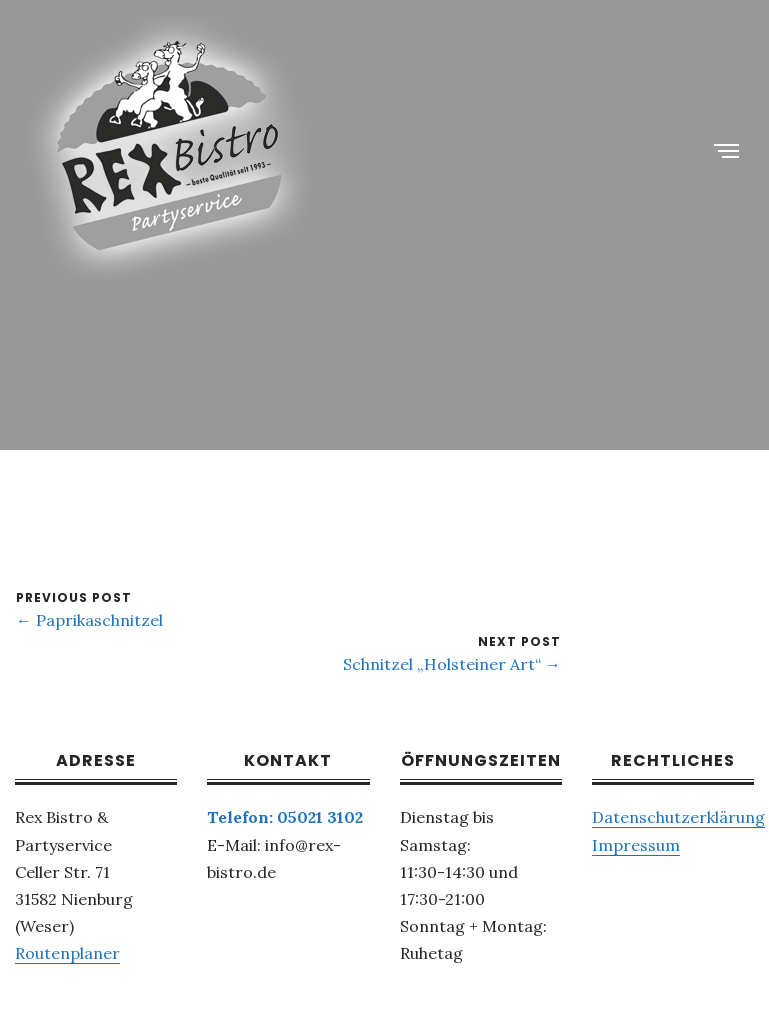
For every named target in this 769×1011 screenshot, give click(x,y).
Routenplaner (67, 953)
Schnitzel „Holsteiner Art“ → (452, 664)
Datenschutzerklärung (678, 817)
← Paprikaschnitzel (89, 620)
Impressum (636, 845)
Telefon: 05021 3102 (285, 817)
